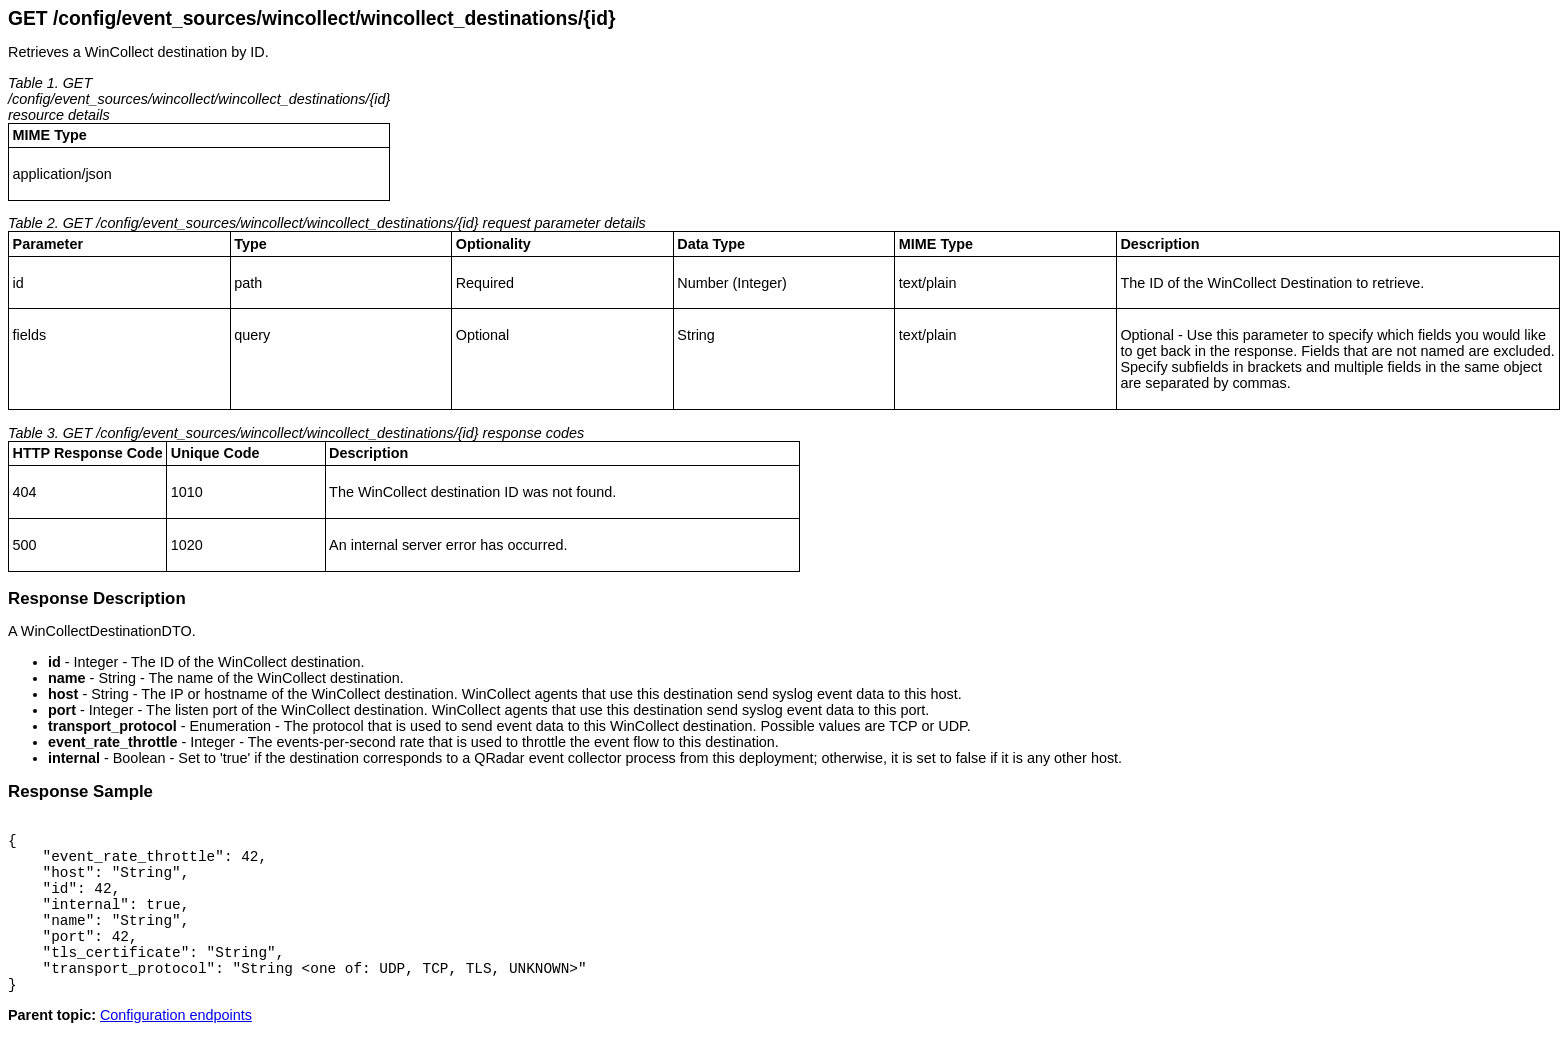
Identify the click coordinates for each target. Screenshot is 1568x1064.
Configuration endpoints (176, 1048)
